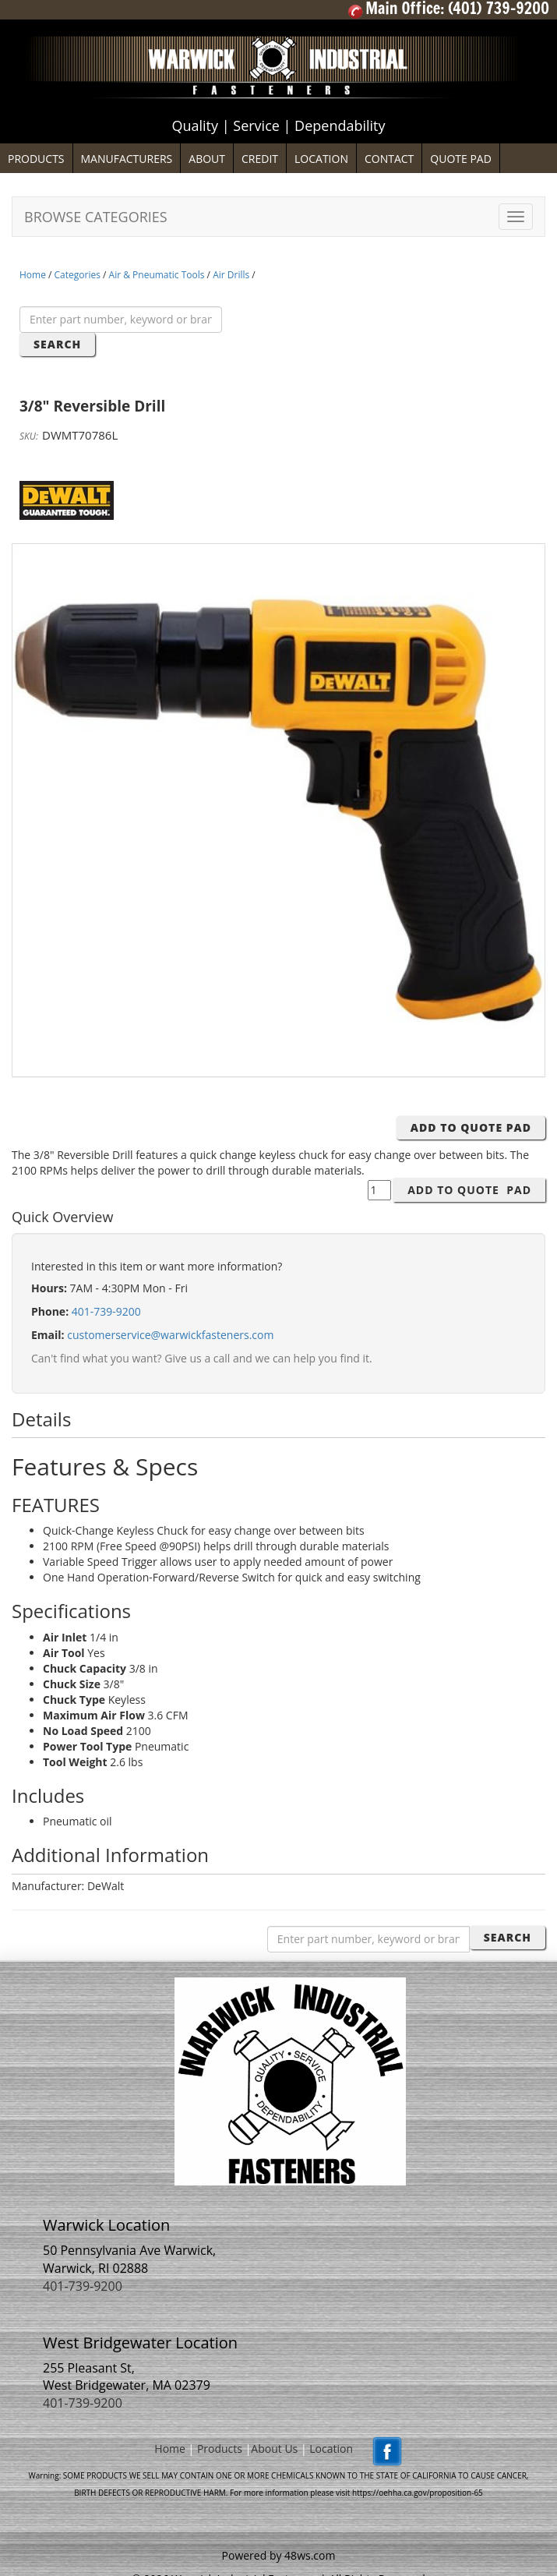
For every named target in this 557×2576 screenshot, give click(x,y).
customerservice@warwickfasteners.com (170, 1334)
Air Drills (231, 274)
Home (32, 274)
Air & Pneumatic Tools (157, 274)
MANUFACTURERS (127, 158)
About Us (274, 2448)
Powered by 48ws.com (279, 2555)
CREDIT (259, 158)
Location (331, 2448)
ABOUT (207, 158)
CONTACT (389, 158)
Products (219, 2448)
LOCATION (321, 158)
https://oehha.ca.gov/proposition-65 (417, 2492)
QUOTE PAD (461, 158)
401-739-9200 (106, 1311)
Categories (77, 274)
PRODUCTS (36, 158)
